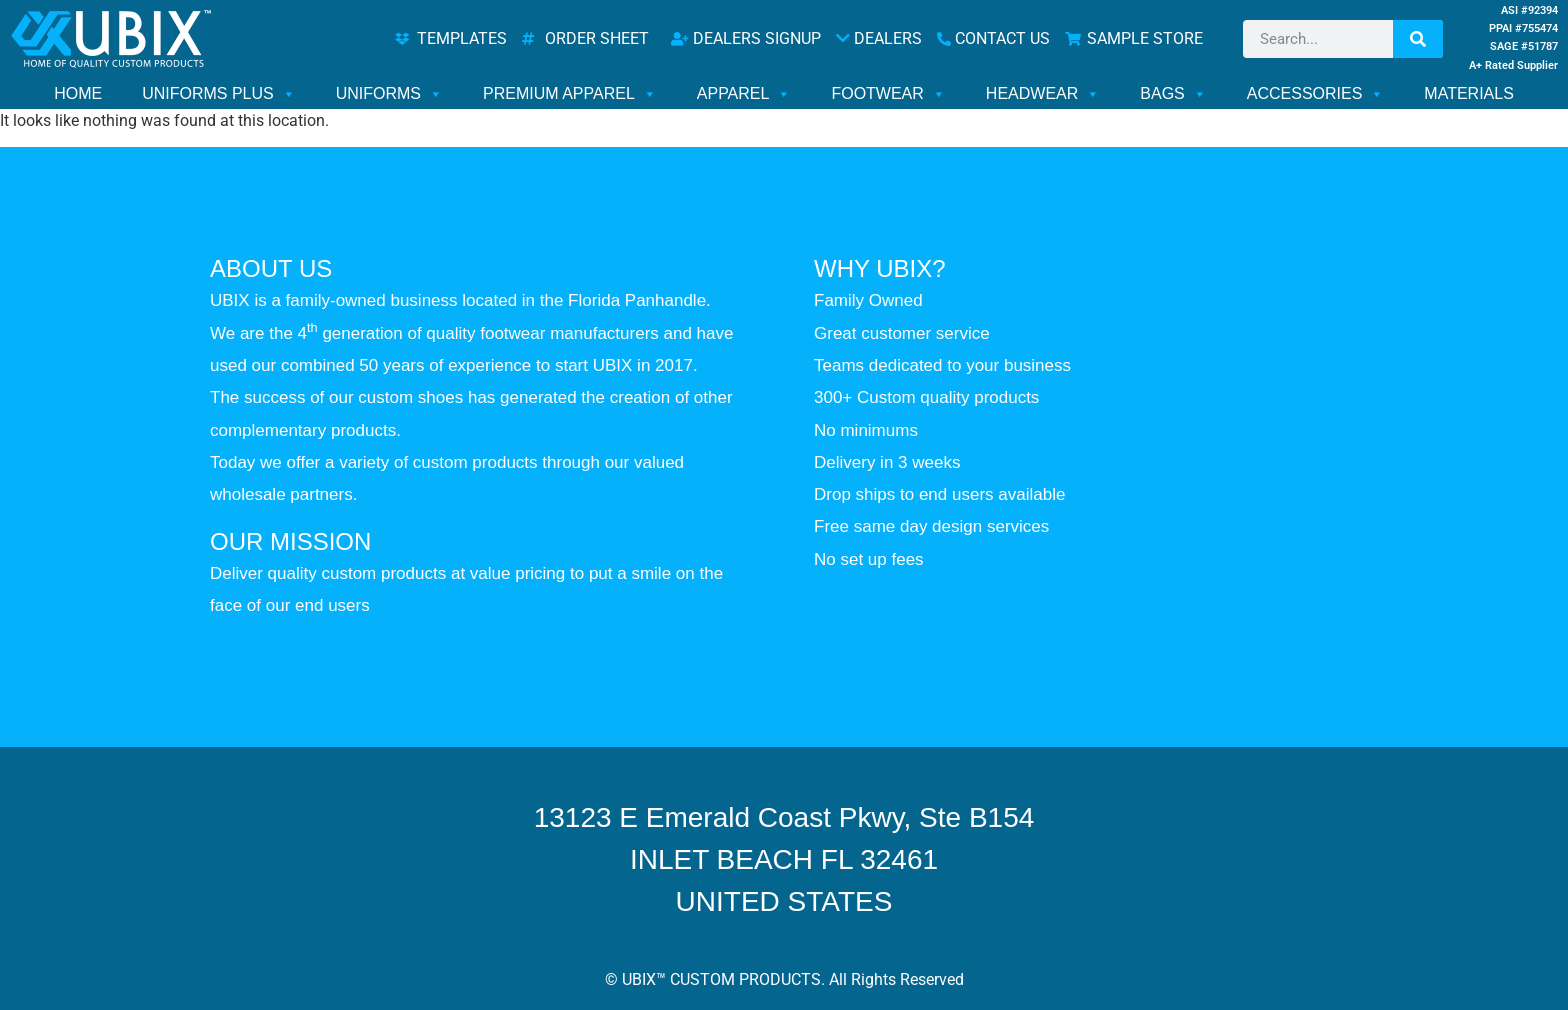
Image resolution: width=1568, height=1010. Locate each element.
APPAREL (744, 94)
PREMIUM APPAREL (570, 94)
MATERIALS (1469, 93)
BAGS (1173, 94)
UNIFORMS (389, 94)
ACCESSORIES (1316, 94)
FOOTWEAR (888, 94)
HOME (78, 93)
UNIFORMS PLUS (219, 94)
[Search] (1418, 39)
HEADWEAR (1043, 94)
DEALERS (879, 38)
